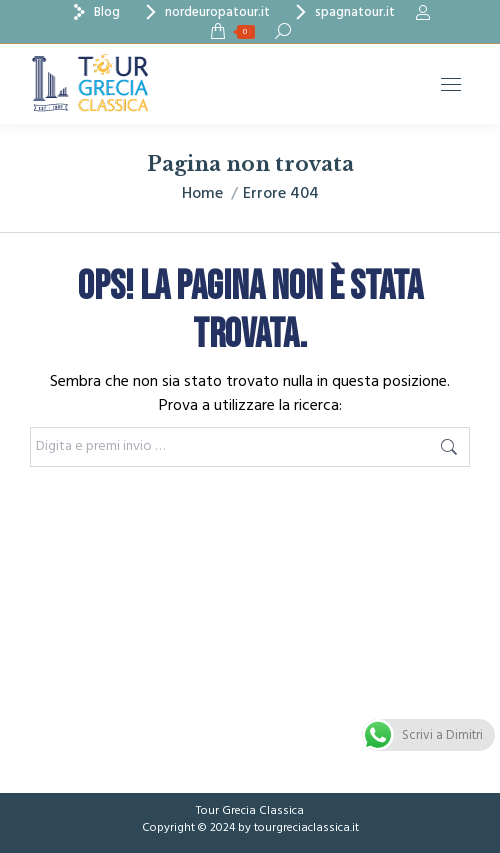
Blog (94, 12)
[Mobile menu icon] (451, 84)
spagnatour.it (342, 12)
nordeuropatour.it (205, 12)
